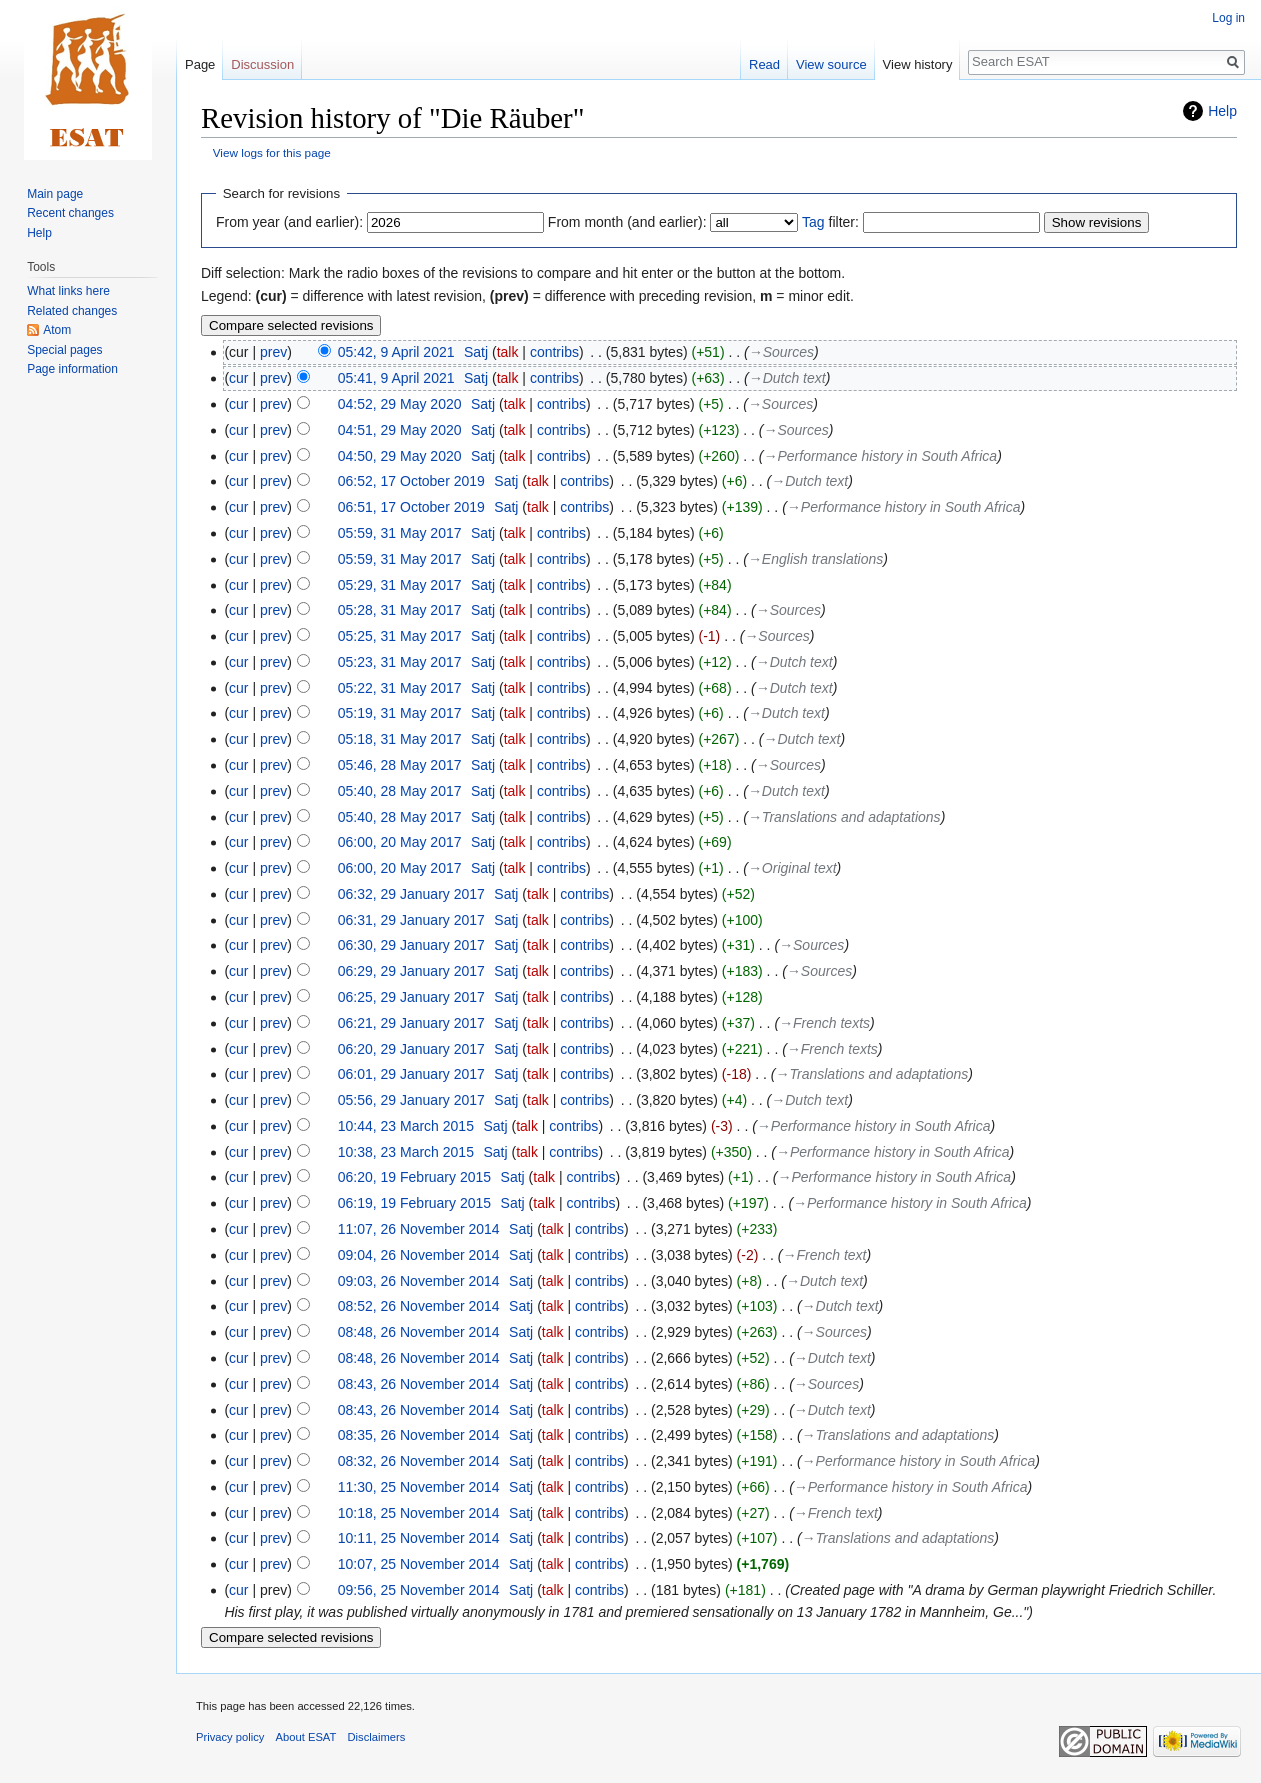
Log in (1228, 18)
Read (764, 64)
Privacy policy (230, 1737)
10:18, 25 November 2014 (419, 1513)
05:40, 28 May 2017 (400, 791)
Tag (813, 222)
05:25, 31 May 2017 (400, 636)
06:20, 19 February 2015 (414, 1177)
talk (508, 352)
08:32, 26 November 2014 (419, 1461)
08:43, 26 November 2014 (419, 1384)
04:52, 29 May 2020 (400, 404)
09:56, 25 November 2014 (419, 1590)
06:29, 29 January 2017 (411, 971)
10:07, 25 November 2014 (419, 1564)
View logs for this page (272, 152)
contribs (554, 352)
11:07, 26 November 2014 (419, 1229)
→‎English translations (815, 559)
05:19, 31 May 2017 (400, 713)
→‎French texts (824, 1023)
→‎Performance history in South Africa (880, 456)
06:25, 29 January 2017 (411, 997)
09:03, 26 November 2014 (419, 1281)
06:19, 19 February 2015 (414, 1203)
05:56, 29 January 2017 (411, 1100)
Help (1222, 111)
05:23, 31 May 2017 (400, 662)
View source (831, 64)
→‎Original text (792, 868)
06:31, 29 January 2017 (411, 920)
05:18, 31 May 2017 (400, 739)
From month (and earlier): (627, 222)
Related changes (72, 311)
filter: (830, 222)
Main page (55, 194)
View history (918, 64)
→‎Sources (781, 352)
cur (238, 378)
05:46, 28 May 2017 (400, 765)
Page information (72, 369)
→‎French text (825, 1255)
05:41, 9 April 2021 (396, 378)
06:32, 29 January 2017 (411, 894)
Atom (57, 330)
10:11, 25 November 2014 (419, 1538)
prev (273, 352)
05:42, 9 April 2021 (396, 352)
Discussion (262, 64)
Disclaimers (377, 1737)
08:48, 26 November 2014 (419, 1332)
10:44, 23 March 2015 (406, 1126)
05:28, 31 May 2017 (400, 610)
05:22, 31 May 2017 (400, 688)
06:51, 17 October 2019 (411, 507)
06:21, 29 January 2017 (411, 1023)
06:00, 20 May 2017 (400, 842)
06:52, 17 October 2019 (411, 481)
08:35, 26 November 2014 (419, 1435)
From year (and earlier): (289, 222)
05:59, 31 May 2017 (400, 533)
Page (200, 64)
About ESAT (306, 1737)
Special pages (64, 350)
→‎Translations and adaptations (844, 817)
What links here (68, 291)
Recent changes (70, 213)
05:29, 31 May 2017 (400, 585)
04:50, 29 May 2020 (400, 456)
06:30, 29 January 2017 (411, 945)
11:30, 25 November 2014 (419, 1487)
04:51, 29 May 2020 (400, 430)
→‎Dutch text (787, 378)
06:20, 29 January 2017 (411, 1049)
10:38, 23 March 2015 (406, 1152)
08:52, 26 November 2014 (419, 1306)
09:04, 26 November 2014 (419, 1255)
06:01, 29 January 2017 (411, 1074)
